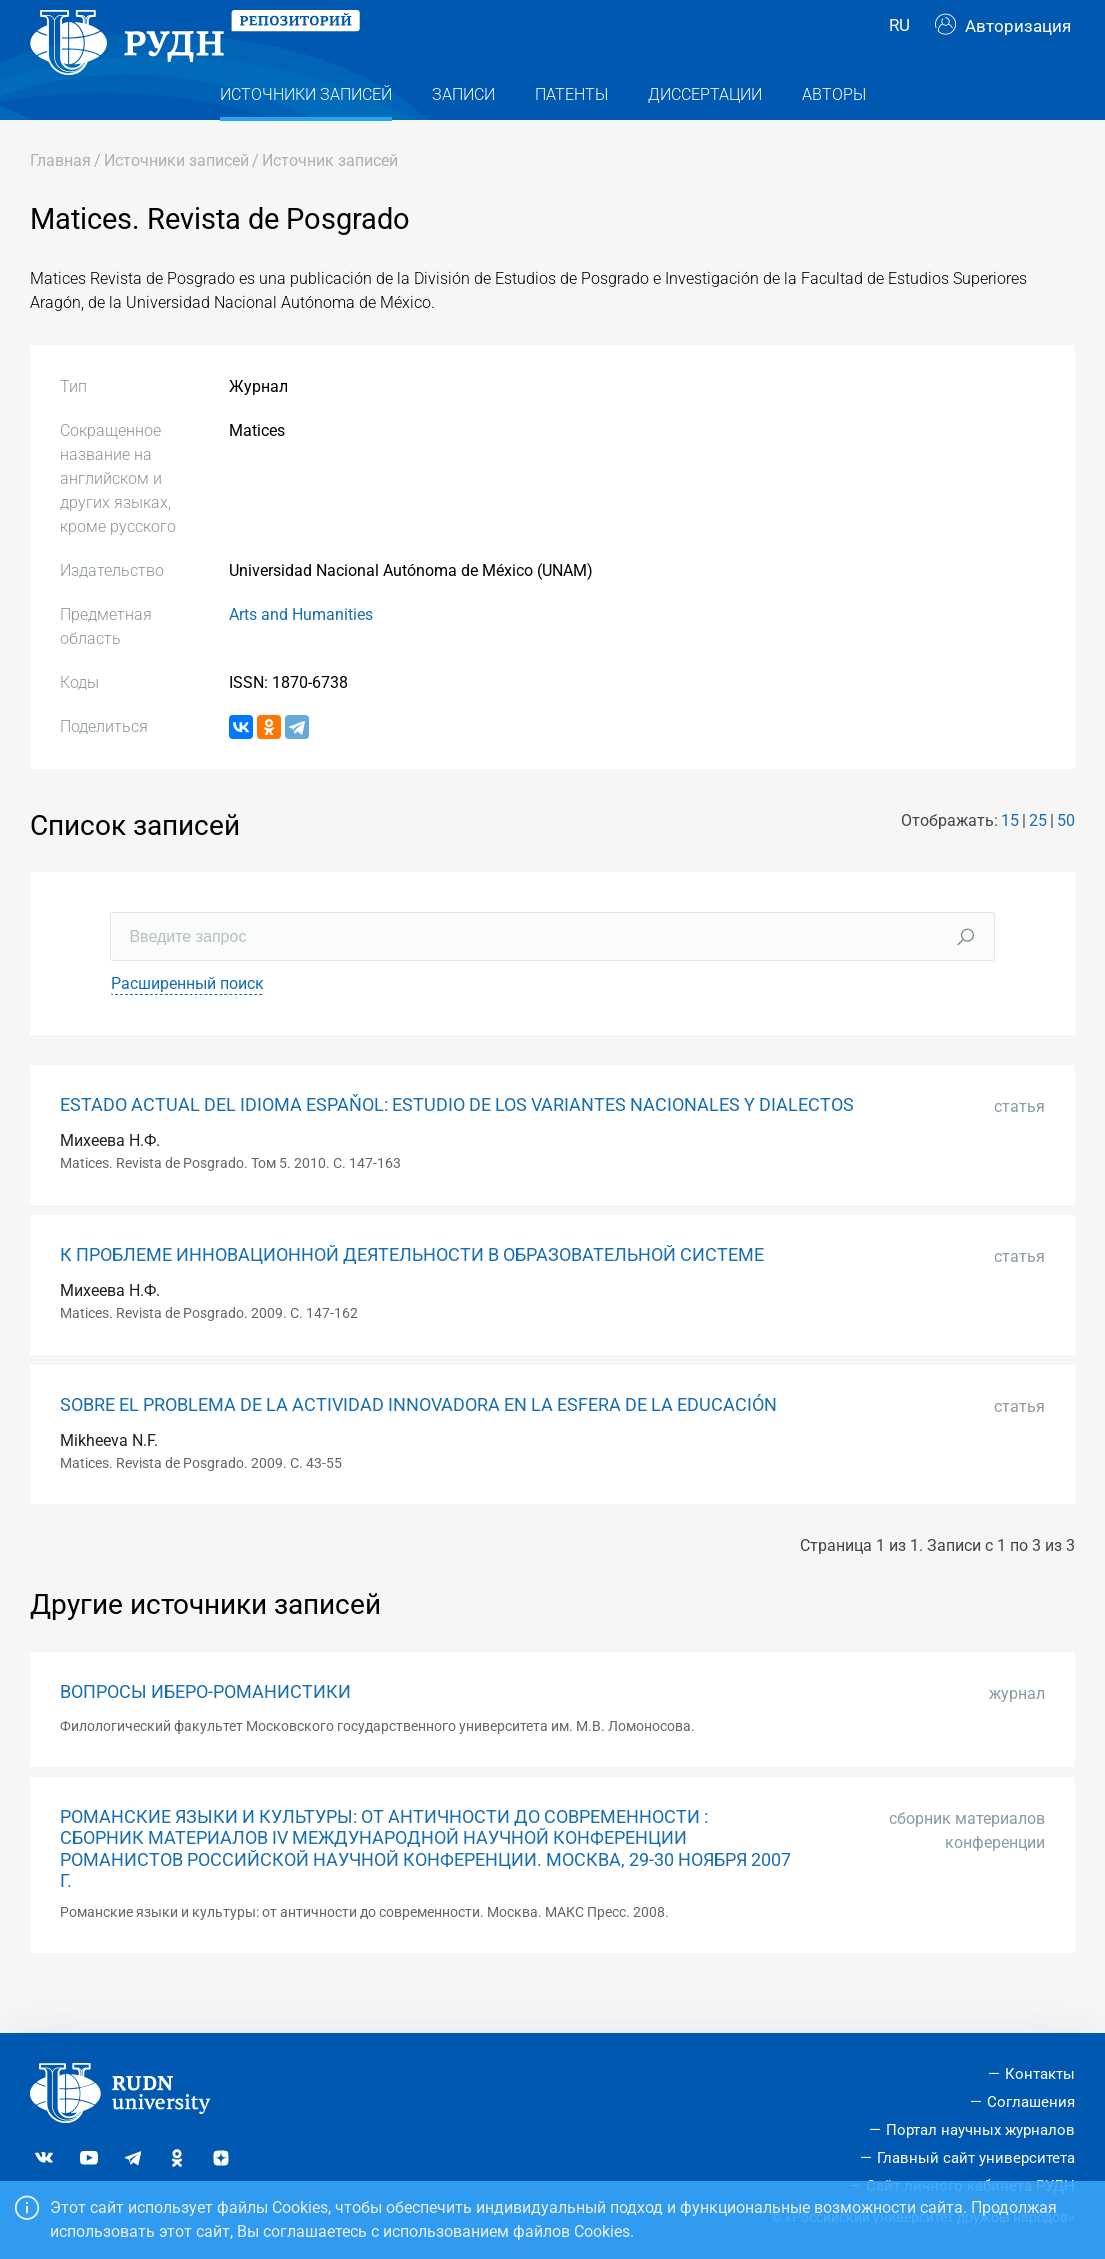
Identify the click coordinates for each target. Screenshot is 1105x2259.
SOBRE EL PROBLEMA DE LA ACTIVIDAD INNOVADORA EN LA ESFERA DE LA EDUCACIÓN (418, 1445)
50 (1066, 860)
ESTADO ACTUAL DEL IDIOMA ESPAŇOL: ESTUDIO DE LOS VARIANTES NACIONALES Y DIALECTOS (457, 1145)
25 (1038, 860)
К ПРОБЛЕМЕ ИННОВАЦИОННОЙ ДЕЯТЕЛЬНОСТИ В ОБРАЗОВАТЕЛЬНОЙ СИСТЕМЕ (412, 1295)
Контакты (1040, 2074)
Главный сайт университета (976, 2158)
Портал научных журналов (980, 2130)
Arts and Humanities (301, 654)
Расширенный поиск (187, 1023)
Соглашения (1031, 2102)
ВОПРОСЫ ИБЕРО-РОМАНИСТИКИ (205, 1732)
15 (1010, 860)
